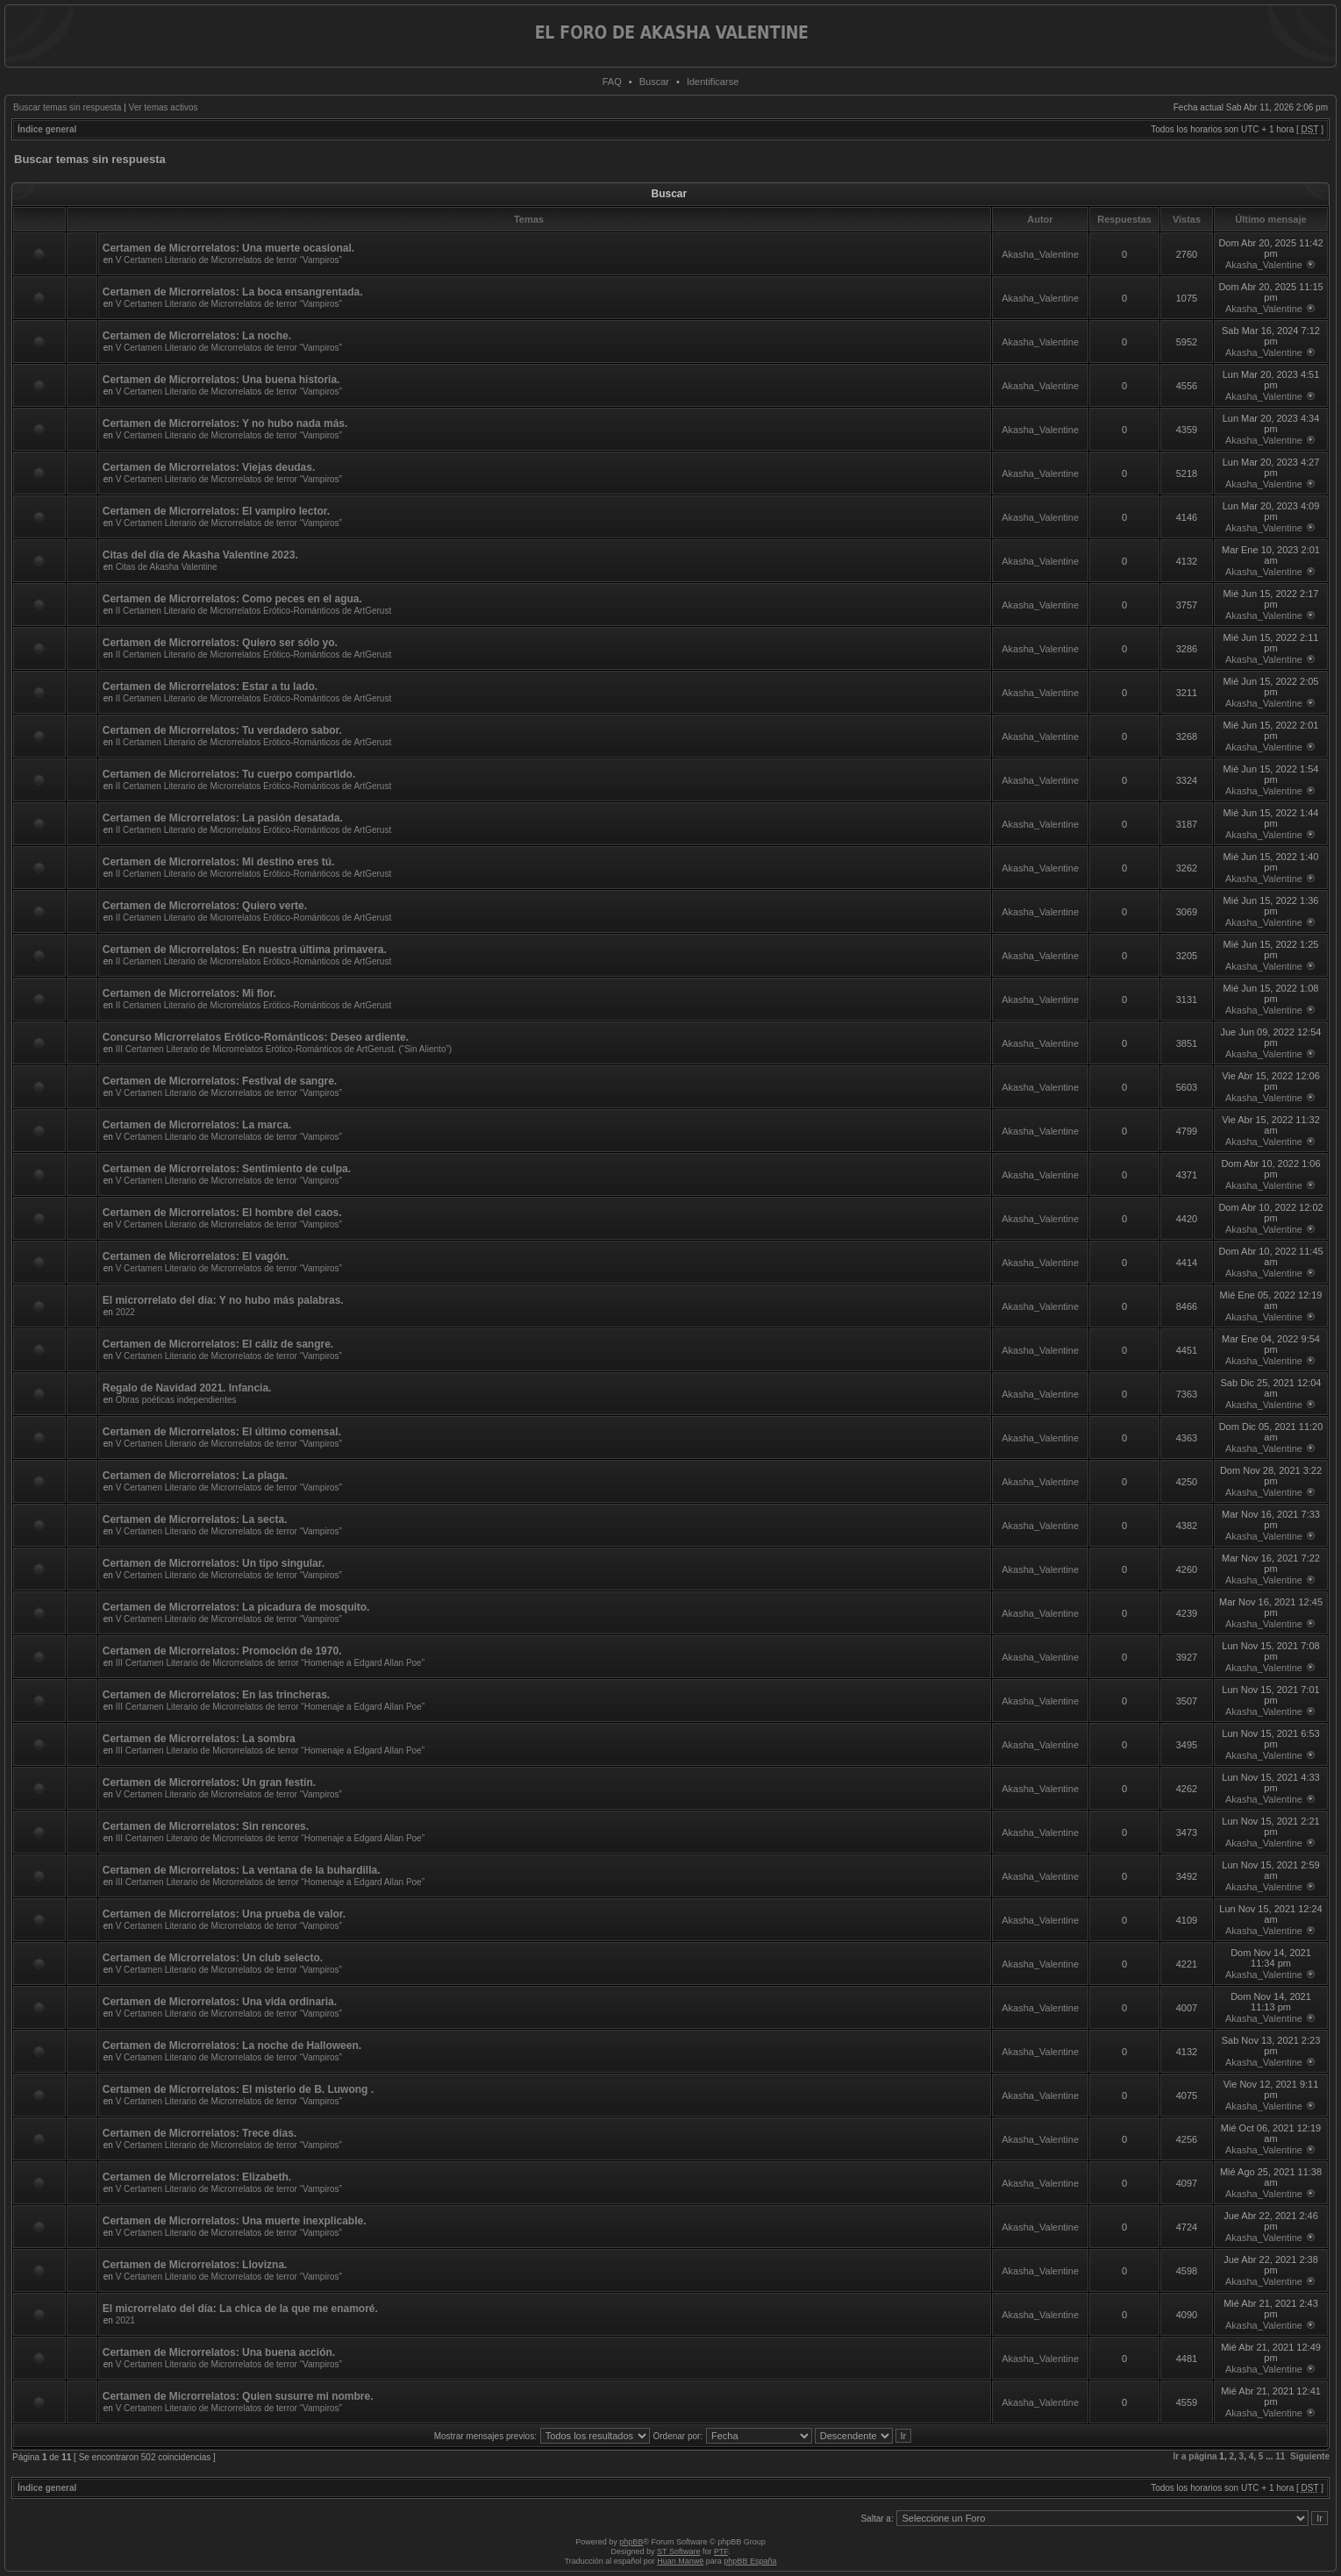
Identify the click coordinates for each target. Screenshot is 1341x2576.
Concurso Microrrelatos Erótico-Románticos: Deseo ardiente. (256, 1037)
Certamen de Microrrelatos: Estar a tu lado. (210, 686)
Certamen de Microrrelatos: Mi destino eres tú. (219, 862)
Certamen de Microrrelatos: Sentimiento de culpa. (227, 1169)
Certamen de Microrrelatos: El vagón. (196, 1256)
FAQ (612, 81)
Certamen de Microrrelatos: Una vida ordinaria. (220, 2002)
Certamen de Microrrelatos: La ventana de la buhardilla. (242, 1870)
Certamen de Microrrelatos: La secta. (195, 1519)
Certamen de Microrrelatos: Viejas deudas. (209, 467)
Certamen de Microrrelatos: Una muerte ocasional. (228, 248)
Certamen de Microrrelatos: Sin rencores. (206, 1826)
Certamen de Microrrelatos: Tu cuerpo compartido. (229, 774)
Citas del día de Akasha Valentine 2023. (200, 555)
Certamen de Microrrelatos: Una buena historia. (221, 380)
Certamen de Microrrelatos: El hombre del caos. (222, 1212)
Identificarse (712, 81)
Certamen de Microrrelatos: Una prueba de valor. (224, 1914)
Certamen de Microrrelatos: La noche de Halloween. (232, 2045)
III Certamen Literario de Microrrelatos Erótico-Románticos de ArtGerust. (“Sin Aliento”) (284, 1049)
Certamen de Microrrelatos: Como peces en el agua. (232, 599)
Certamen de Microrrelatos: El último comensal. (222, 1432)
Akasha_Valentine (1040, 254)
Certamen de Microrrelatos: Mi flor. (189, 993)
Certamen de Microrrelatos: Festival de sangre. (220, 1081)
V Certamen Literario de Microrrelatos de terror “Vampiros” (229, 260)
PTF (721, 2551)
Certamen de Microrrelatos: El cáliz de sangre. (218, 1344)
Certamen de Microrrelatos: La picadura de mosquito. (236, 1607)
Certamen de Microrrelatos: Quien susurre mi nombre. (238, 2396)
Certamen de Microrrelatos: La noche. (197, 336)
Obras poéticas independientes (176, 1400)
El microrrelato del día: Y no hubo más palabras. (223, 1300)
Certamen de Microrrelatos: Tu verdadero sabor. (222, 730)
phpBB (631, 2541)
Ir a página (1195, 2456)
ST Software (678, 2551)
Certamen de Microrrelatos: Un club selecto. (213, 1958)
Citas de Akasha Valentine (167, 567)
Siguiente (1310, 2456)
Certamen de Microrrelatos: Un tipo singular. (214, 1563)
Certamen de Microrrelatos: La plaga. (195, 1475)
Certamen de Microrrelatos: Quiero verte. (205, 906)
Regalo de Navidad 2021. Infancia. (187, 1388)
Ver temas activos (163, 107)
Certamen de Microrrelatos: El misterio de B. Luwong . (238, 2089)
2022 (125, 1312)
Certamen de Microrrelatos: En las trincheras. (216, 1695)
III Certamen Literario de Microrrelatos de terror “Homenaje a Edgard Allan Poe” (270, 1663)
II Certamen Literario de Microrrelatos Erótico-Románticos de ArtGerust (254, 611)
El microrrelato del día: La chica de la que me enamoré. (240, 2308)
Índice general (47, 129)
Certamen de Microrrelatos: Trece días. (199, 2133)
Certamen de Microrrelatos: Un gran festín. (209, 1782)
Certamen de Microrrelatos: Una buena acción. (219, 2352)
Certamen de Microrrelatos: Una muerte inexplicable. (235, 2221)
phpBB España (750, 2561)
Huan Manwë (680, 2561)
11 (1280, 2456)
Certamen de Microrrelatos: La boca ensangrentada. (233, 292)
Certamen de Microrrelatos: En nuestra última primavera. (245, 949)
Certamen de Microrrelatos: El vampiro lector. (216, 511)
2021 (125, 2320)
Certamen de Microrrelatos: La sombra (199, 1739)
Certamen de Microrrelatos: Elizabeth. (197, 2177)
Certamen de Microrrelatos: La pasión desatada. (223, 818)
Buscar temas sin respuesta (67, 107)
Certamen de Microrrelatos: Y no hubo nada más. (225, 423)
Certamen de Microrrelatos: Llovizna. (195, 2265)
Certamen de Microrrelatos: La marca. (197, 1125)
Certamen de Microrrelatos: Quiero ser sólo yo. (220, 643)
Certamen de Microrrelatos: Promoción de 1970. (222, 1651)
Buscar (654, 81)
